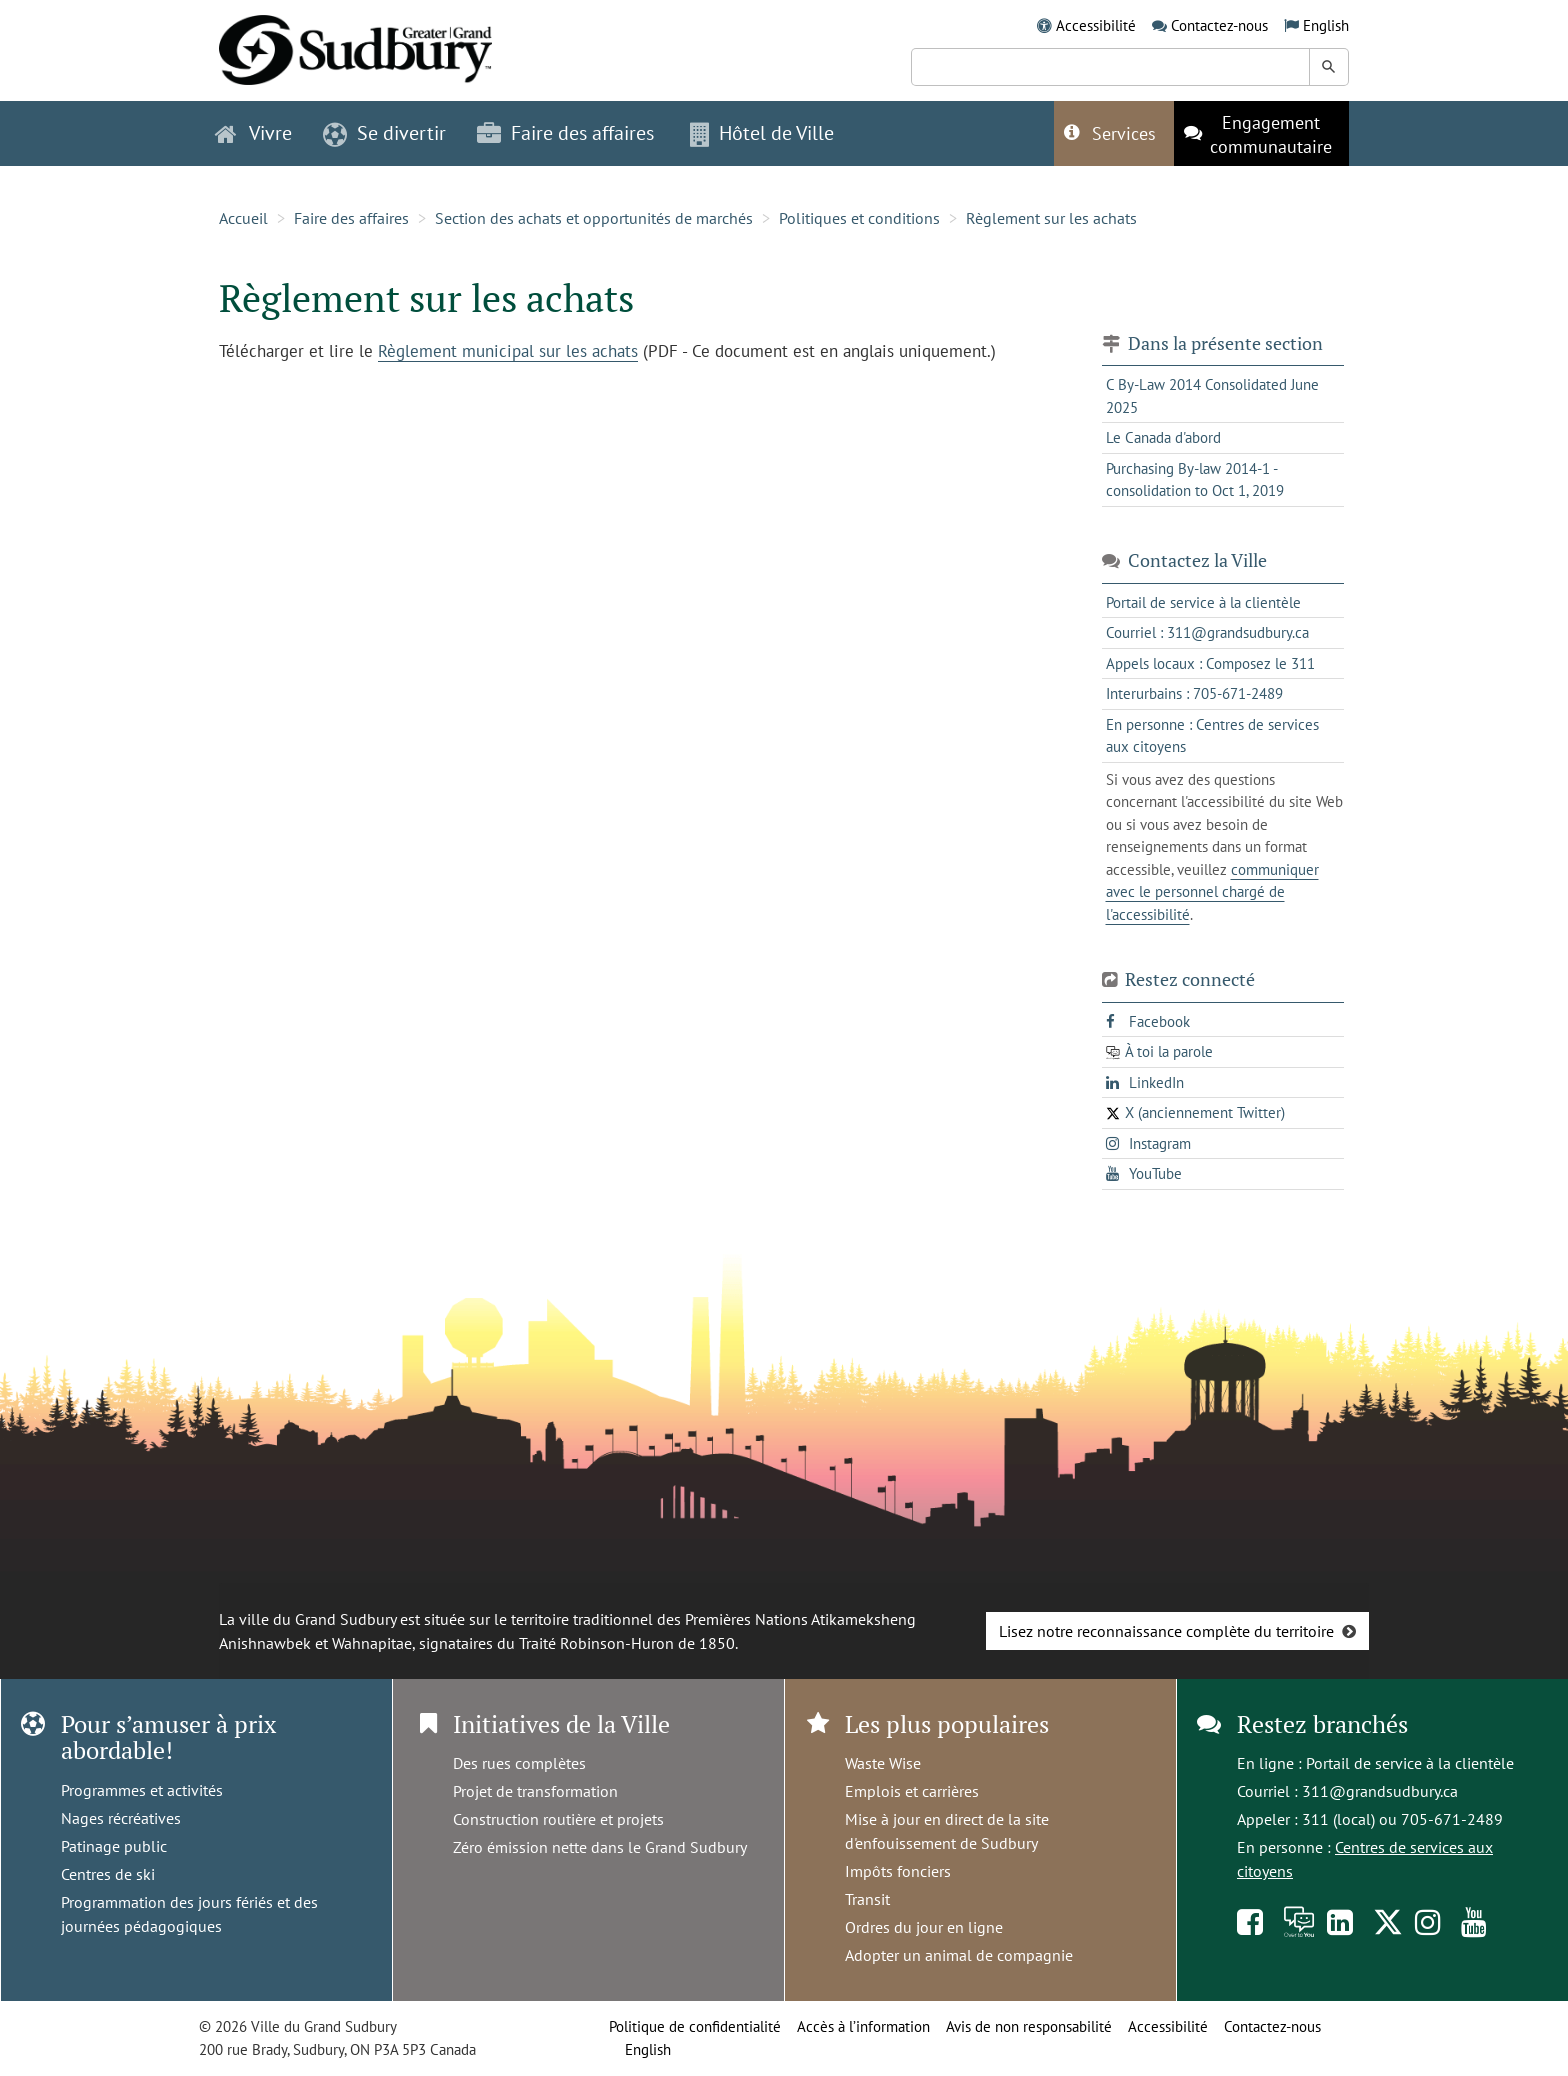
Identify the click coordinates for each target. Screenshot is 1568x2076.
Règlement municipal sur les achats (508, 351)
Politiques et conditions (859, 218)
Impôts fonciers (898, 1871)
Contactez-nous (1219, 25)
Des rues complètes (519, 1763)
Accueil (243, 218)
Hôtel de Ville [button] (762, 133)
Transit (867, 1899)
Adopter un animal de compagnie (959, 1955)
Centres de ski (108, 1874)
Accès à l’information (863, 2026)
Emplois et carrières (912, 1791)
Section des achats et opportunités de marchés (594, 218)
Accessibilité (1096, 25)
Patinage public (114, 1846)
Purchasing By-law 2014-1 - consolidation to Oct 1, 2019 (1195, 480)
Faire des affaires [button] (565, 133)
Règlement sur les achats (1051, 218)
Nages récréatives (121, 1818)
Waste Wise (883, 1763)
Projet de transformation (535, 1791)
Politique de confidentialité (695, 2026)
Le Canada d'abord (1163, 437)
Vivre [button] (253, 133)
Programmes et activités (142, 1790)
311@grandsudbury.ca (1380, 1791)
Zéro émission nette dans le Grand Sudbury (600, 1847)
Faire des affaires (351, 218)
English (1326, 25)
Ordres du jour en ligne (924, 1927)
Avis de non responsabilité (1029, 2026)
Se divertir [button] (384, 133)
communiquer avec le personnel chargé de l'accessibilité (1212, 892)
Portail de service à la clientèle (1410, 1763)
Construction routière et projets (558, 1819)
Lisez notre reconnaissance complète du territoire (1166, 1631)
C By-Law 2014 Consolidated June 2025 (1212, 396)
